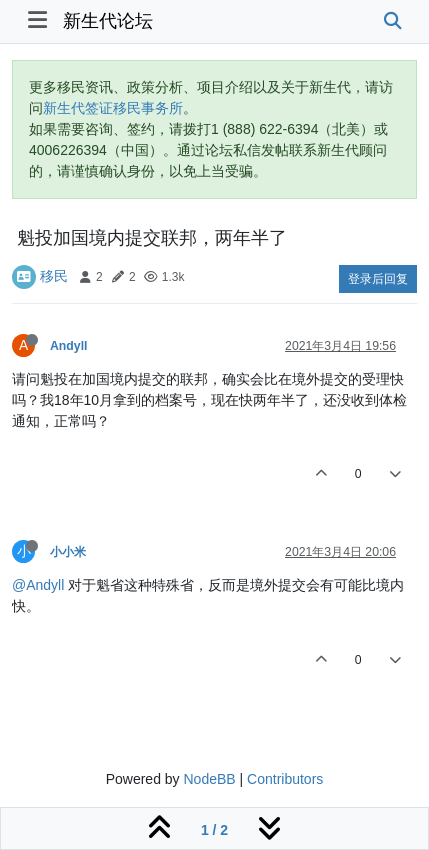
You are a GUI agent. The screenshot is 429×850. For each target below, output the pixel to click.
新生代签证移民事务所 (113, 108)
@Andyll (38, 585)
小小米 (68, 552)
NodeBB (209, 779)
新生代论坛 (108, 21)
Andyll (68, 346)
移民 (54, 276)
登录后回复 (378, 279)
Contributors (285, 779)
